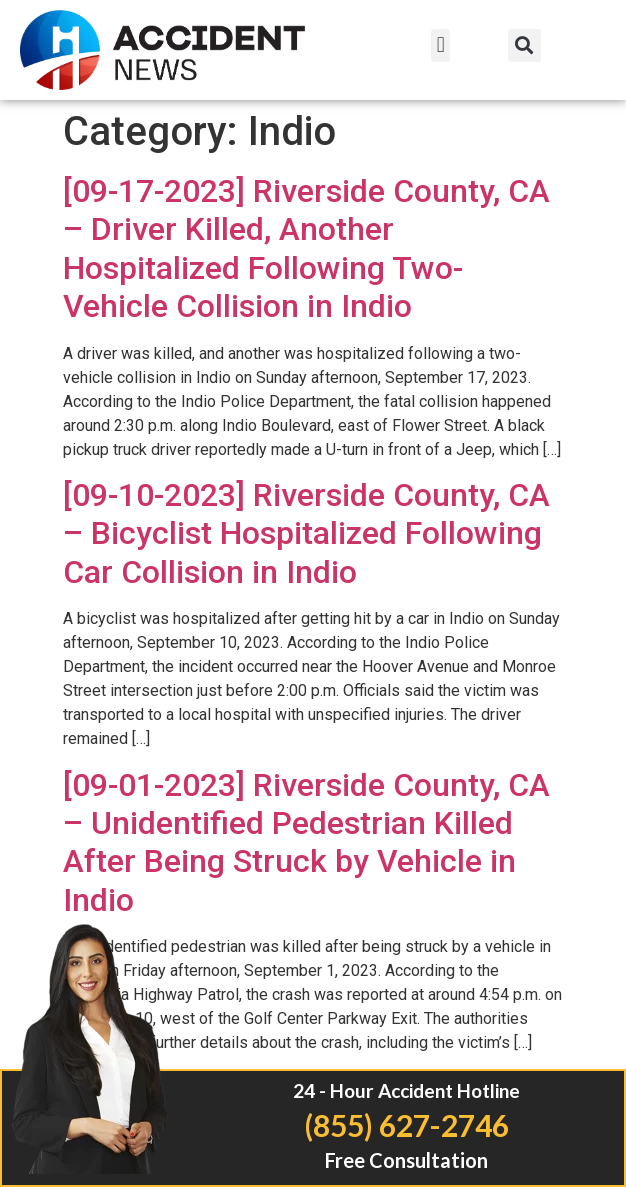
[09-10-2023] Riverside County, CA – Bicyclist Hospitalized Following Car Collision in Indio (306, 533)
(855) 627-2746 (406, 1125)
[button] (440, 45)
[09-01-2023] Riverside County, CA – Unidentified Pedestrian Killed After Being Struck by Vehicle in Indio (306, 842)
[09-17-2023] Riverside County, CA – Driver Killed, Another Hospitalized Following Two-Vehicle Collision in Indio (306, 248)
